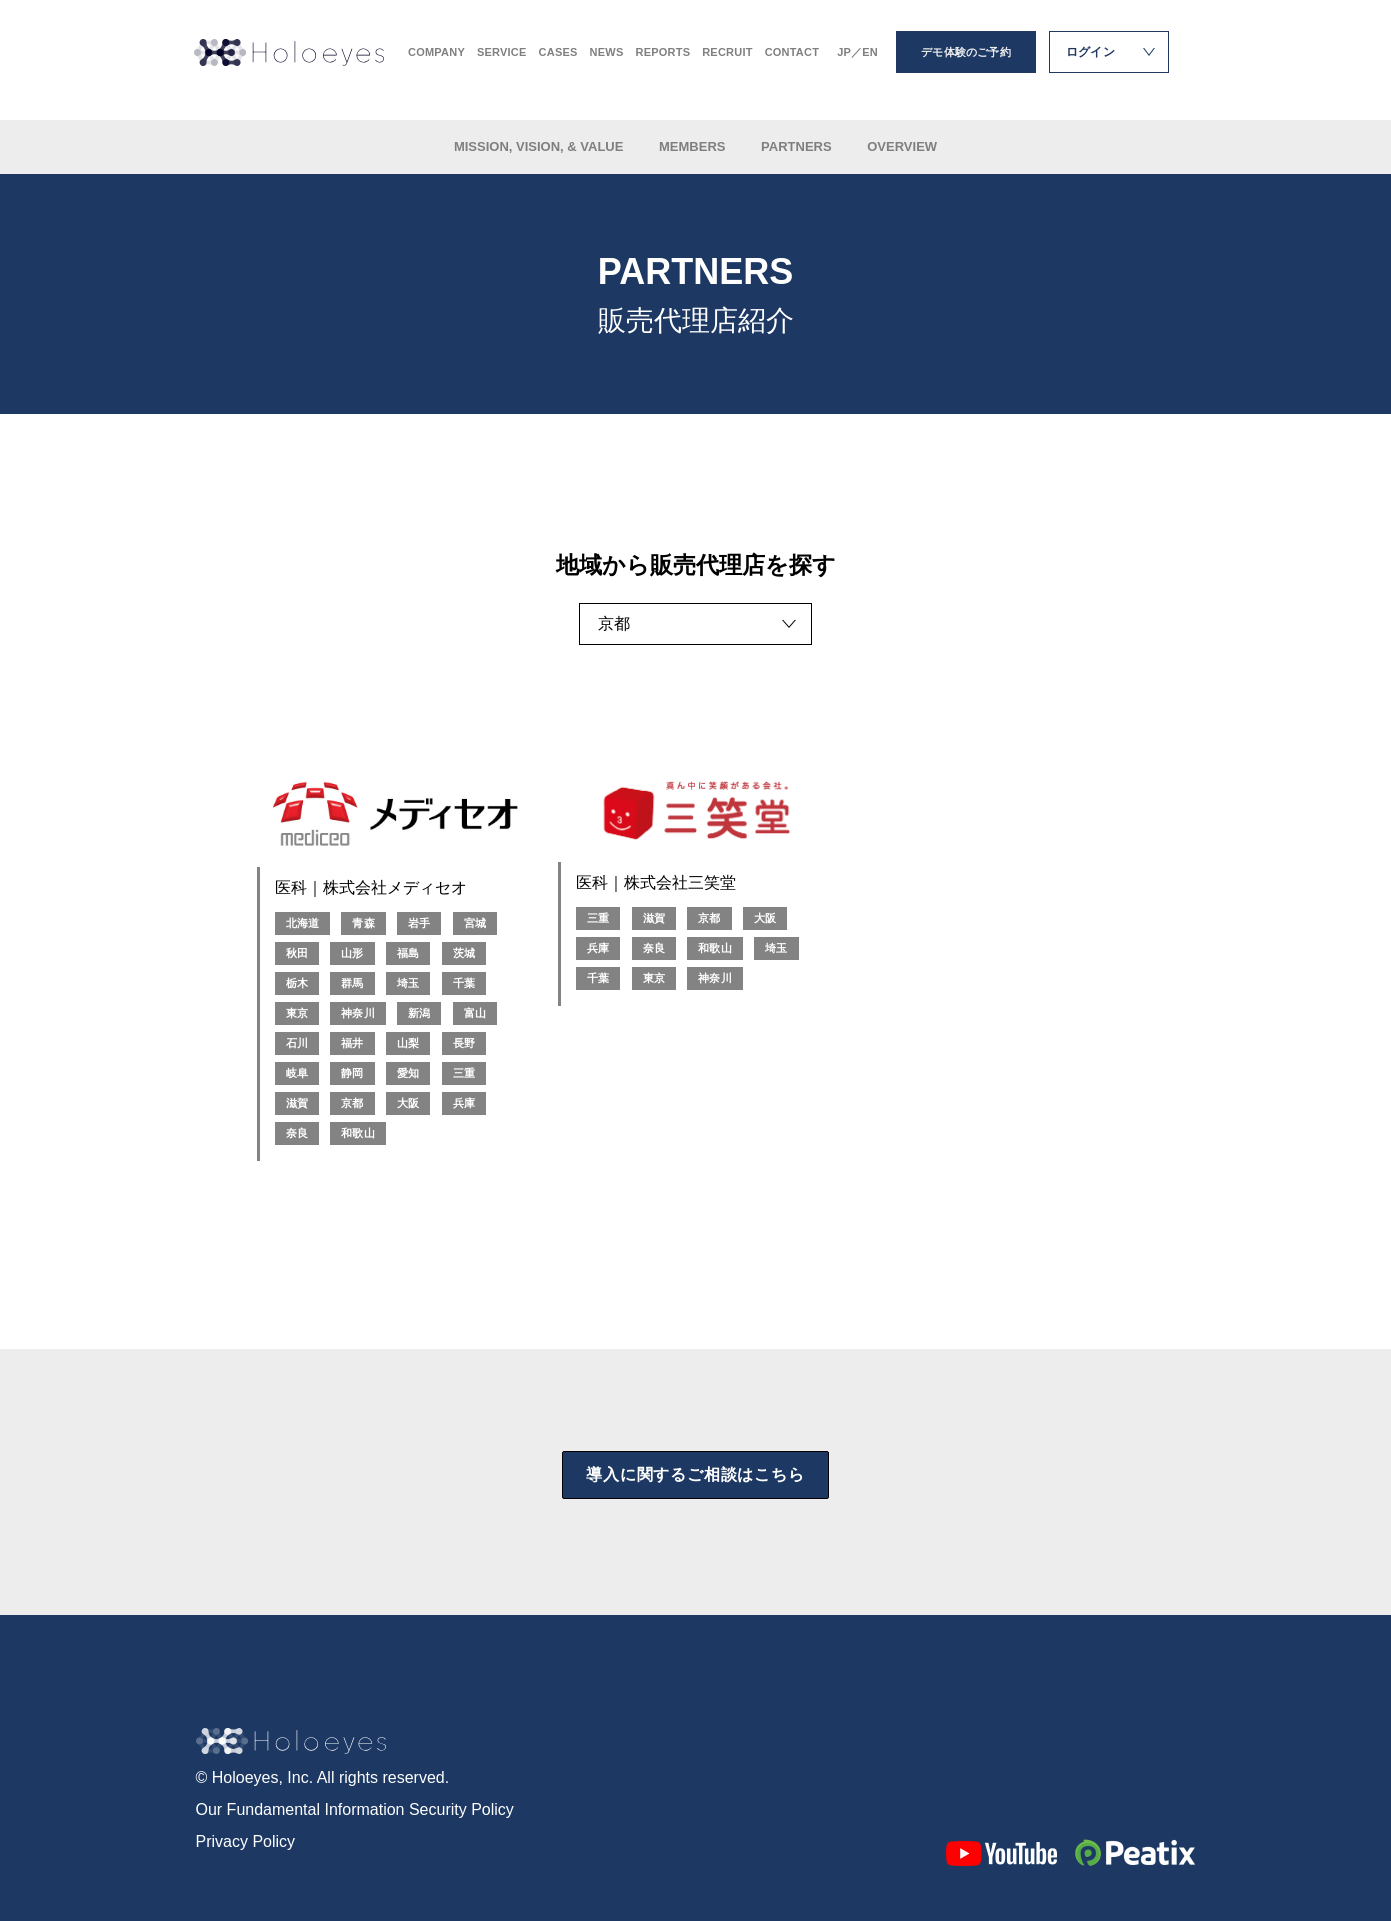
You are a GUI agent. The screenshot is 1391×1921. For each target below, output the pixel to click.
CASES (558, 60)
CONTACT (792, 60)
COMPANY (436, 60)
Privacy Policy (246, 1841)
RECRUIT (727, 60)
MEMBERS (694, 146)
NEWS (607, 60)
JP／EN (857, 60)
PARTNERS (798, 146)
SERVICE (502, 60)
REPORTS (662, 60)
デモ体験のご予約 (966, 60)
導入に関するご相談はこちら (695, 1474)
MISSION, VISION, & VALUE (540, 146)
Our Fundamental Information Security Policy (355, 1809)
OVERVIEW (902, 146)
